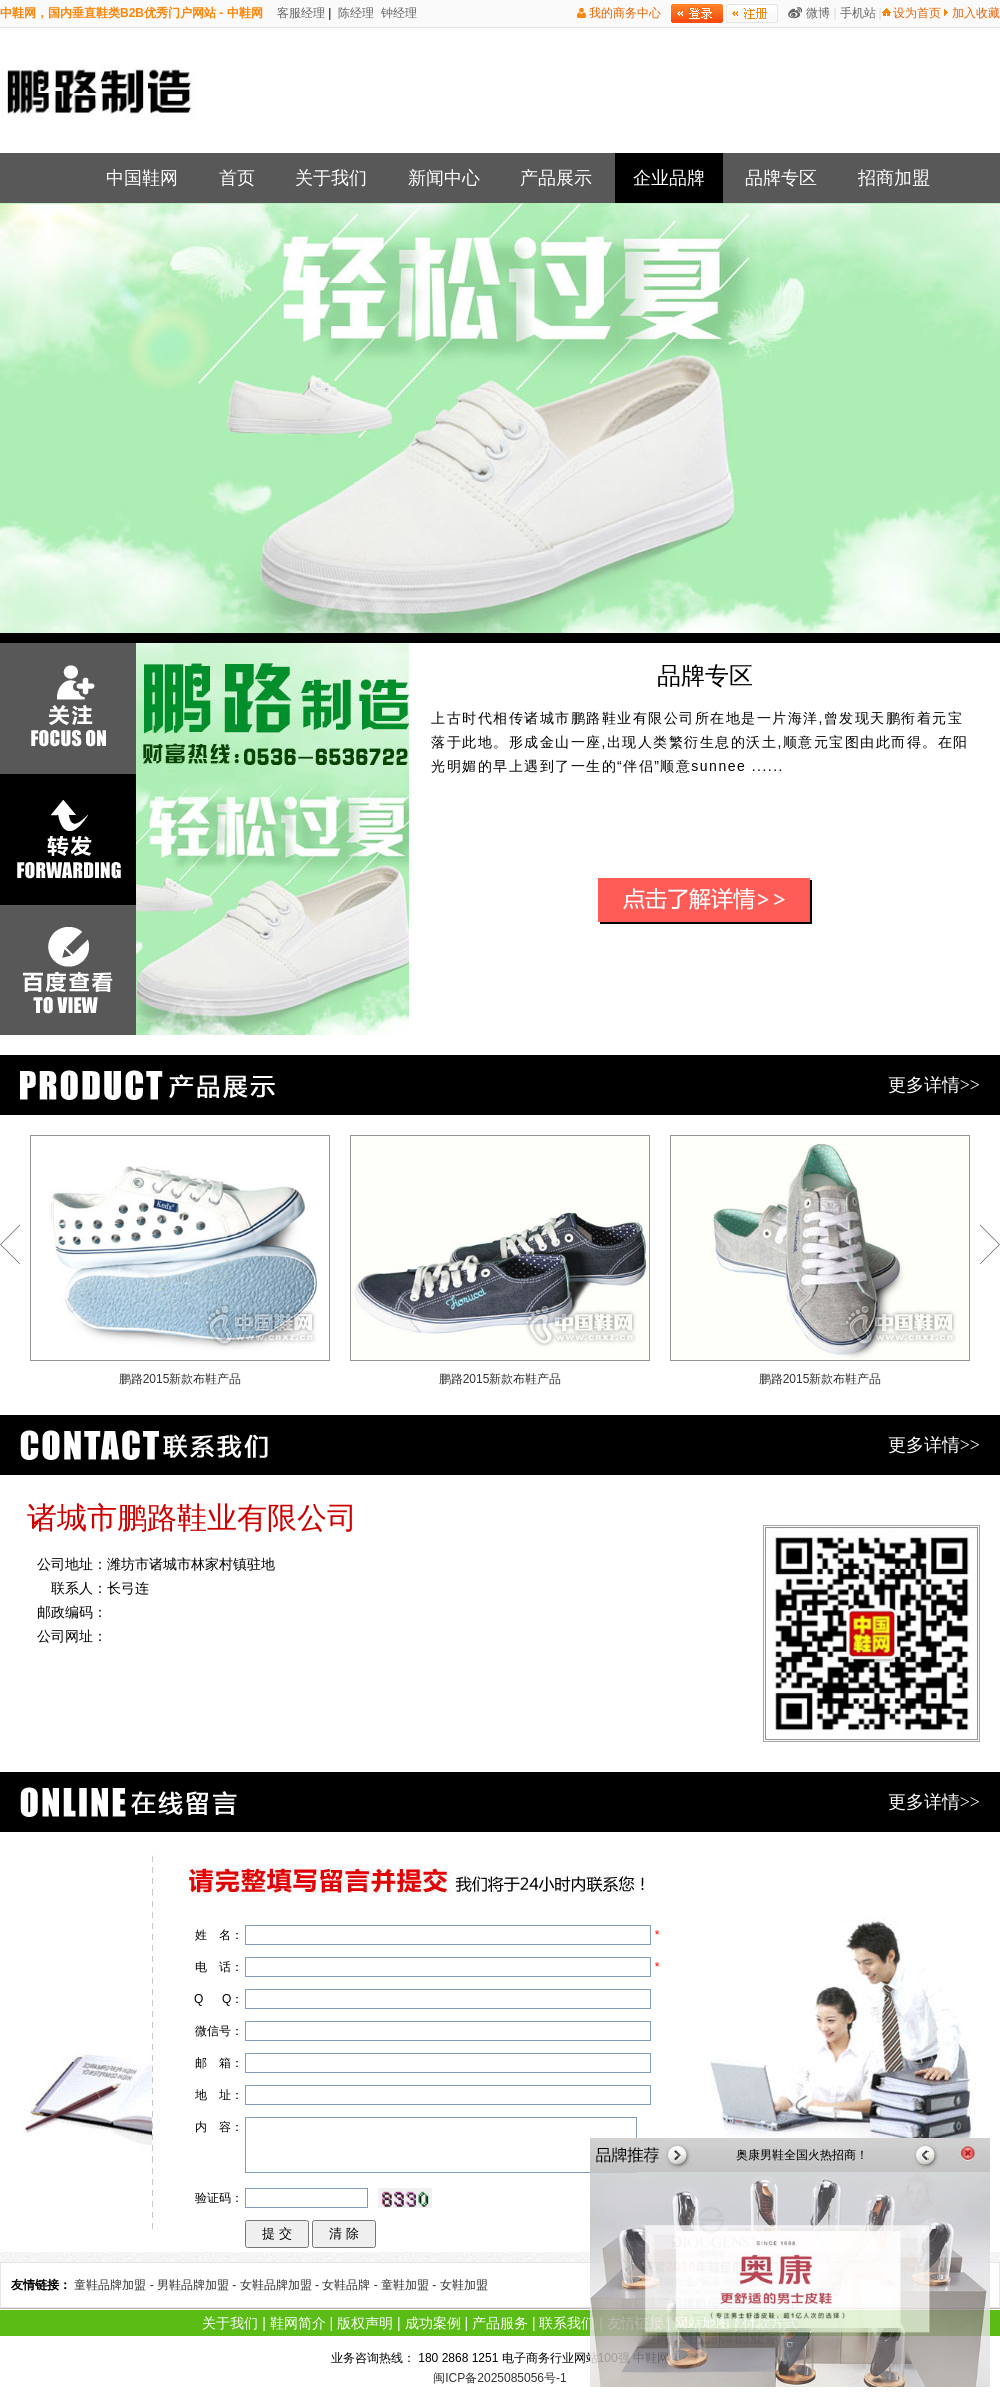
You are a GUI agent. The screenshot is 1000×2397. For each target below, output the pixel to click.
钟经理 (397, 13)
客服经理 (299, 13)
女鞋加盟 (464, 2285)
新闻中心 (444, 178)
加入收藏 (976, 13)
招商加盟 (894, 178)
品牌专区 (781, 178)
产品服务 (500, 2323)
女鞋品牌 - (351, 2285)
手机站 (858, 13)
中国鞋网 (142, 178)
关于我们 (331, 178)
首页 (237, 178)
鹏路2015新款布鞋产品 (180, 1260)
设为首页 (917, 13)
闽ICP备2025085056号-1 (499, 2378)
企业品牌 (669, 178)
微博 (818, 13)
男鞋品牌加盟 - (198, 2285)
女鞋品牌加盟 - (281, 2285)
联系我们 (567, 2323)
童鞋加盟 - (410, 2285)
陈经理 (354, 13)
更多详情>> (934, 1085)
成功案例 (433, 2323)
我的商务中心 (625, 13)
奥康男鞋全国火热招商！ (802, 2155)
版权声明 (365, 2323)
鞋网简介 (298, 2323)
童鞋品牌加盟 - (115, 2285)
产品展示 (556, 178)
